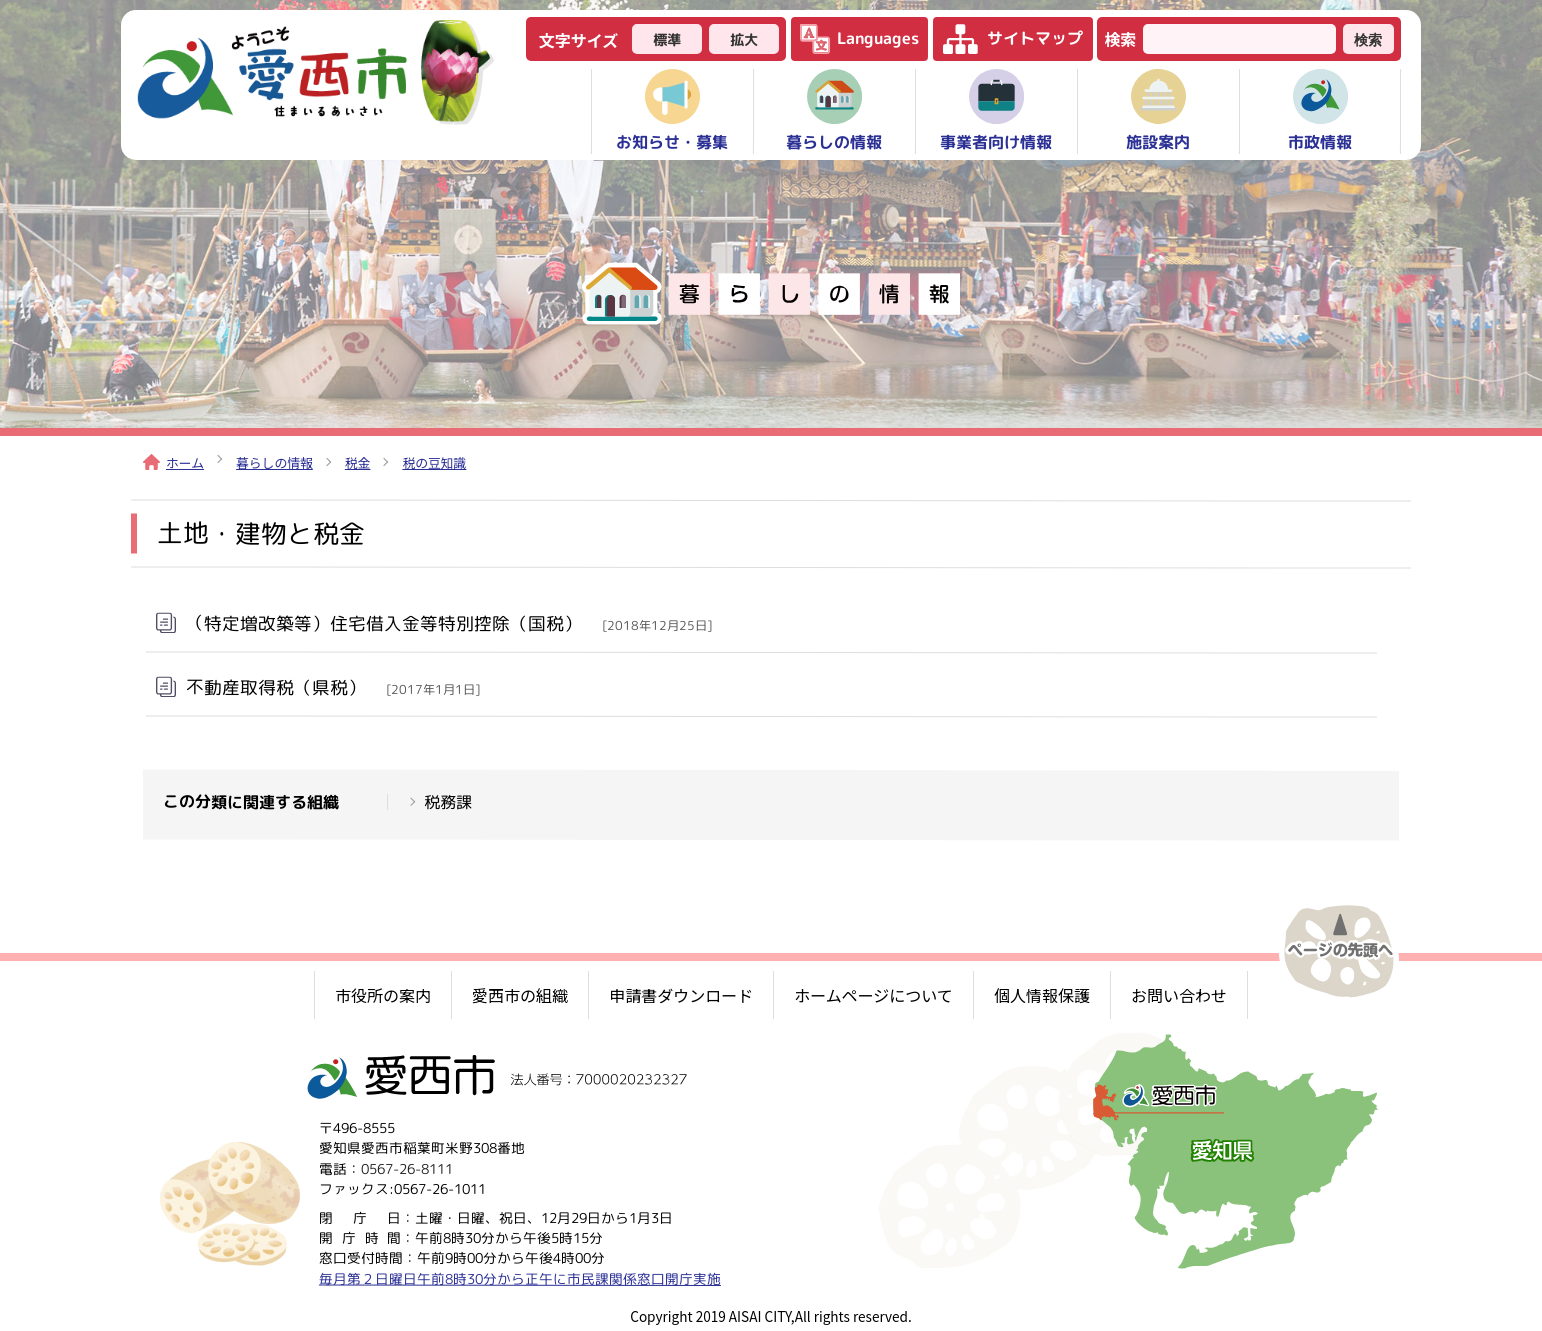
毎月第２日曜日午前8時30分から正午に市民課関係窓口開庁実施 (520, 1278)
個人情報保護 (1042, 995)
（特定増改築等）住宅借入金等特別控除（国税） (449, 622)
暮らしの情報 (274, 462)
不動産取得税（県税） (333, 686)
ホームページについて (873, 995)
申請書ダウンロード (681, 995)
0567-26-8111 (407, 1168)
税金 (358, 462)
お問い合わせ (1179, 995)
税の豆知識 (434, 462)
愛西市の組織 (520, 995)
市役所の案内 (383, 995)
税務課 (448, 802)
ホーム (173, 462)
